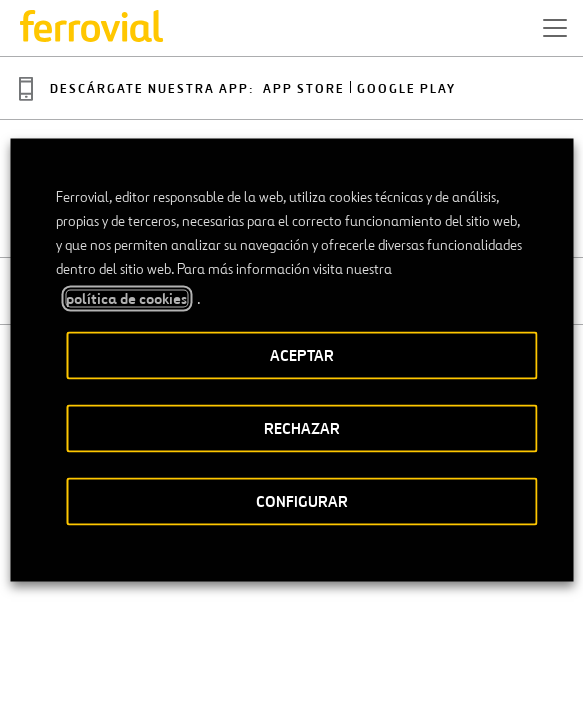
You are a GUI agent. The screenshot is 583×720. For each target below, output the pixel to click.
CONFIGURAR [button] (302, 501)
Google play (406, 89)
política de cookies (126, 299)
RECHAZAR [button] (302, 428)
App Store (304, 89)
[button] (555, 28)
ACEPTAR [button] (302, 355)
